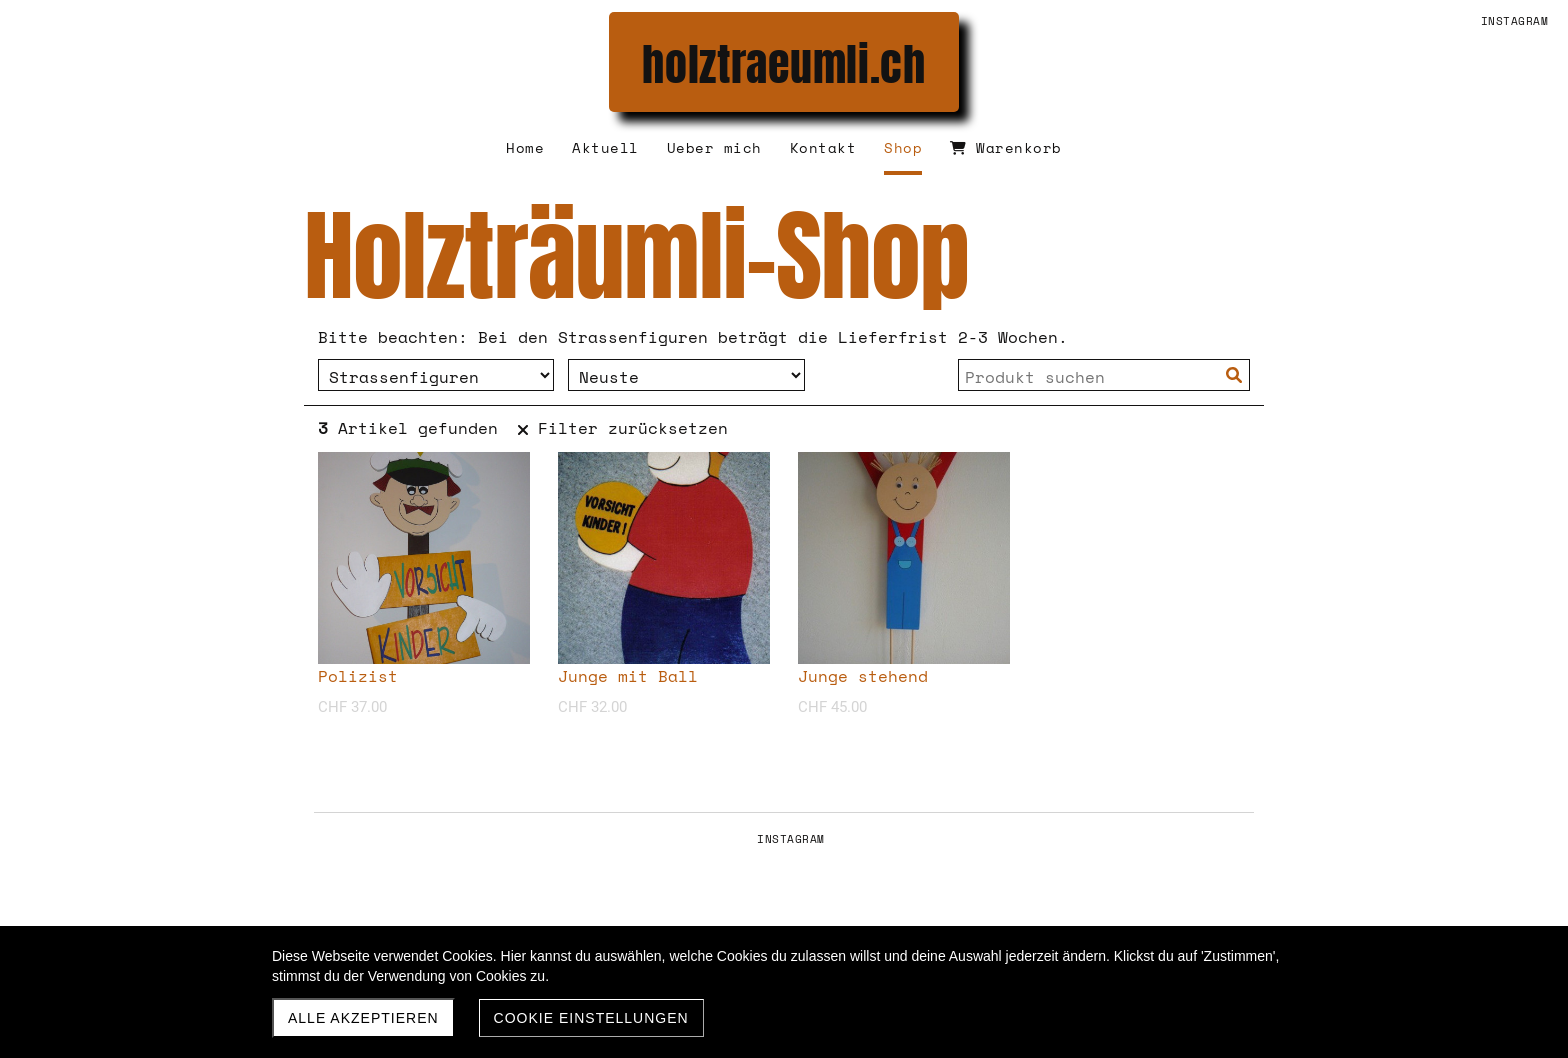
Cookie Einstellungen (591, 1018)
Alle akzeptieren (363, 1018)
